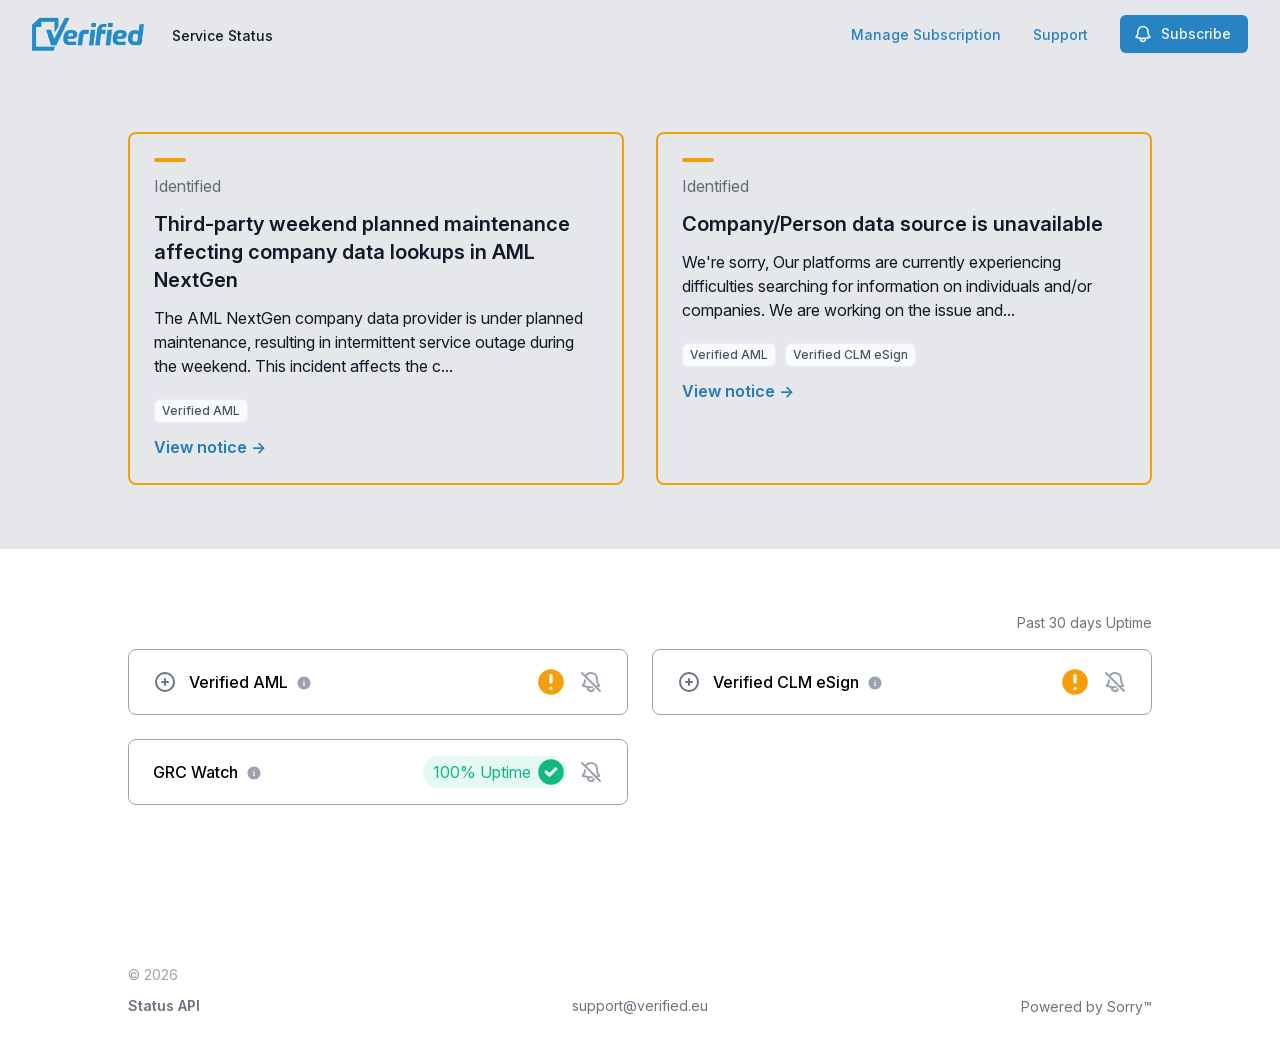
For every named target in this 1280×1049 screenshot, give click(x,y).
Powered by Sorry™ (1086, 1006)
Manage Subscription (926, 34)
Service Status (222, 35)
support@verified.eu (640, 1005)
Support (1060, 34)
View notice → (210, 447)
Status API (164, 1005)
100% (482, 772)
